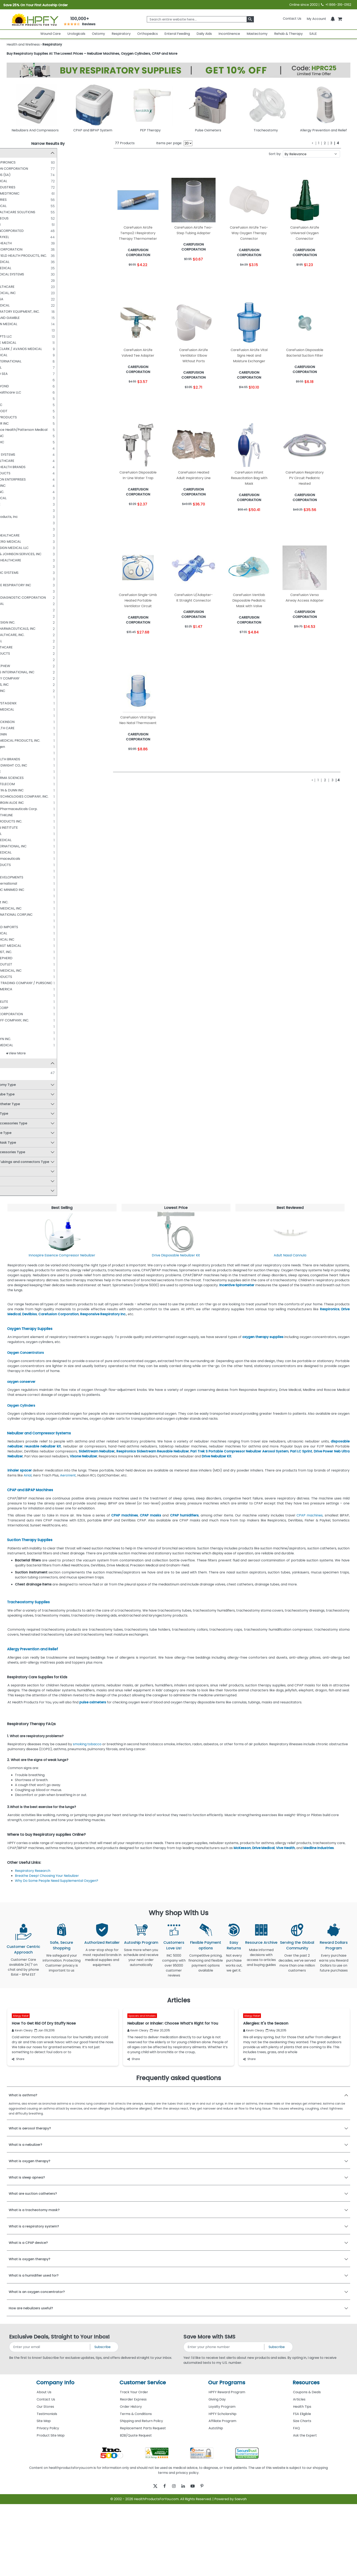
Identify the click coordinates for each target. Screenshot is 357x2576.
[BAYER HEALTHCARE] (10, 460)
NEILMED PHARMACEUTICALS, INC (41, 628)
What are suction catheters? (33, 2194)
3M (17, 697)
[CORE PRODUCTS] (10, 473)
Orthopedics (147, 33)
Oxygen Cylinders (21, 1406)
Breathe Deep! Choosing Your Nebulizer (47, 1876)
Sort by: (275, 153)
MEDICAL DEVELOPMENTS (35, 877)
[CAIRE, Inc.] (10, 610)
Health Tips (302, 2407)
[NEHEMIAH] (10, 920)
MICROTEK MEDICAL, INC (34, 908)
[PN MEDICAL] (10, 641)
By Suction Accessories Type (33, 1153)
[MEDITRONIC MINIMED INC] (10, 889)
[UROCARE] (10, 1032)
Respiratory (121, 33)
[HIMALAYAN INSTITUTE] (10, 827)
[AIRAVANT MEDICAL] (10, 709)
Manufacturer (20, 152)
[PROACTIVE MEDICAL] (10, 342)
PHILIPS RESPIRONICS (31, 162)
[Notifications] (332, 18)
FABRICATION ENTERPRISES (36, 479)
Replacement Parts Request (143, 2428)
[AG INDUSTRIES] (10, 199)
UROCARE (22, 1032)
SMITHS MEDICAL (28, 261)
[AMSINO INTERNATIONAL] (10, 361)
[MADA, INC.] (10, 616)
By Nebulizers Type (24, 1114)
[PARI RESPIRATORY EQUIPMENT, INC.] (10, 311)
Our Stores (45, 2407)
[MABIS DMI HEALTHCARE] (10, 560)
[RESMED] (10, 578)
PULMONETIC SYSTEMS (33, 572)
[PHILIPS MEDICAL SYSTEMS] (10, 274)
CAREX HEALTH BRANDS (33, 759)
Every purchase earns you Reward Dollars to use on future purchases (333, 1966)
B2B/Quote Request (136, 2436)
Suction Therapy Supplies (29, 1540)
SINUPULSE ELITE (27, 1001)
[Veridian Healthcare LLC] (10, 392)
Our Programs (226, 2383)
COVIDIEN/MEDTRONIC (33, 193)
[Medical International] (10, 883)
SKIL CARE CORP (28, 1007)
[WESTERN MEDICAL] (10, 1045)
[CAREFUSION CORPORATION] (10, 168)
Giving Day (217, 2400)
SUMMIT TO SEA (27, 373)
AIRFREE (21, 448)
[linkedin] (184, 2486)
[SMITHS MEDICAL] (10, 261)
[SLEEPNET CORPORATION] (10, 1014)
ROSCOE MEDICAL (29, 268)
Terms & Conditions (136, 2414)
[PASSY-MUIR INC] (10, 423)
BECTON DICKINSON (31, 721)
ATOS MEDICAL (27, 205)
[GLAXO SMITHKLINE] (10, 815)
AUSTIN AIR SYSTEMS (31, 454)
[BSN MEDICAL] (10, 603)
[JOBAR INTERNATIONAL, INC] (10, 846)
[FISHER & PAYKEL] (10, 237)
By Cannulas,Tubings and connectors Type (45, 1162)
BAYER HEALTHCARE (31, 460)
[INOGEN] (10, 330)
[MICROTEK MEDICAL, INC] (10, 908)
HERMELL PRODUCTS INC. (34, 821)
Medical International (32, 883)
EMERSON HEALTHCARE (33, 535)
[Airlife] (10, 1072)
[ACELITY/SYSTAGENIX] (10, 703)
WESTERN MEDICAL (30, 1045)
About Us (44, 2393)
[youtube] (195, 2486)
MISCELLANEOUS (28, 218)
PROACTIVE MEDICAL (31, 342)
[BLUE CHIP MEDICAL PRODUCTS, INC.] (10, 740)
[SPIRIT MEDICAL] (10, 355)
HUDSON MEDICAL (29, 840)
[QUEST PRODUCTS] (10, 976)
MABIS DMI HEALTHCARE (34, 560)
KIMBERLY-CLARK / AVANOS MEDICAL (44, 348)
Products (125, 143)
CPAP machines (310, 1516)
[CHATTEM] (10, 510)
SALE (313, 33)
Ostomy (98, 33)
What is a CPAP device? (28, 2243)
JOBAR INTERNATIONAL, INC (37, 846)
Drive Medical (263, 1848)
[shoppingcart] (340, 18)
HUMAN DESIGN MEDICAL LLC (38, 547)
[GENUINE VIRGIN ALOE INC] (10, 802)
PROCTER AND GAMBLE (33, 317)
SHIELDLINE (23, 659)
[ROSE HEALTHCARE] (10, 647)
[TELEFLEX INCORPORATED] (10, 230)
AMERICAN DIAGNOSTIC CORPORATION (46, 597)
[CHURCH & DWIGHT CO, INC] (10, 765)
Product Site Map (51, 2436)
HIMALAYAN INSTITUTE (32, 827)
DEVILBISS (22, 280)
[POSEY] (10, 566)
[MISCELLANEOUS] (10, 218)
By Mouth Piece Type (26, 1133)
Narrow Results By (48, 143)
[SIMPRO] (10, 995)
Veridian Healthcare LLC (34, 392)
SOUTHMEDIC (25, 442)
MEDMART (23, 896)
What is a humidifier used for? (34, 2276)
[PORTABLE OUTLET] (10, 964)
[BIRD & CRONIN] (10, 734)
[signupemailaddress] (49, 2348)
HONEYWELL (24, 833)
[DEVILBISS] (10, 280)
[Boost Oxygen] (10, 746)
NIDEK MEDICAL (27, 933)
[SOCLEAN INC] (10, 435)
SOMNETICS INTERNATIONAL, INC (41, 672)
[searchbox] (200, 19)
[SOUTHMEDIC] (10, 442)
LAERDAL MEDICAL (29, 852)
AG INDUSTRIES (27, 199)
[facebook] (161, 2486)
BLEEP (19, 398)
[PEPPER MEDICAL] (10, 305)
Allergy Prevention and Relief (32, 1649)
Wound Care (50, 33)
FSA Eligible (302, 2414)
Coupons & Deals (307, 2393)
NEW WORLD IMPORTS (32, 927)
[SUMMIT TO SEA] (10, 373)
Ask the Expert (305, 2436)
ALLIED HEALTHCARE (31, 286)
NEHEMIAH (23, 920)
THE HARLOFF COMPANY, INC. (38, 1020)
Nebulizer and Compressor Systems (39, 1433)
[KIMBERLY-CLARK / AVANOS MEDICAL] (10, 348)
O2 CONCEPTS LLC (29, 336)
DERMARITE (24, 771)
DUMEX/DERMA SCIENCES (35, 777)
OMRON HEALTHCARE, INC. (36, 634)
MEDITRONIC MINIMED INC (36, 889)
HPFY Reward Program (227, 2393)
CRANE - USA (25, 299)
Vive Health (285, 1848)
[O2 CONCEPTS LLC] (10, 336)
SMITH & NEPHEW (28, 666)
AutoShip (216, 2428)
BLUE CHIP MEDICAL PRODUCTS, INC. (43, 740)
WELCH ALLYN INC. (29, 1039)
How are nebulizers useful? (31, 2308)
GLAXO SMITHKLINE (30, 815)
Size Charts (302, 2421)
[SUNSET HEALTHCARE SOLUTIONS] (10, 212)
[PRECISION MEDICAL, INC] (10, 970)
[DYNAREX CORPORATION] (10, 249)
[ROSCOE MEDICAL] (10, 268)
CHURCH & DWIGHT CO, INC (37, 765)
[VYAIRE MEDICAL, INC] (10, 292)
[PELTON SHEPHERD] (10, 958)
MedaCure (23, 871)
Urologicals (76, 33)
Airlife (19, 1073)
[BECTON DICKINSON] (10, 721)
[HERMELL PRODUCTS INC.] (10, 821)
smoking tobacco (87, 1744)
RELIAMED (22, 380)
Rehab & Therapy (288, 33)
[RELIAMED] (10, 379)
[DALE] (10, 522)
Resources (306, 2383)
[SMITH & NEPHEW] (10, 665)
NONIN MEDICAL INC (31, 939)
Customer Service (142, 2383)
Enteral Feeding (177, 33)
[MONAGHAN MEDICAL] (10, 324)
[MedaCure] (10, 871)
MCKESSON (24, 224)
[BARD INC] (10, 715)
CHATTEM (23, 510)
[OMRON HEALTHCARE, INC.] (10, 634)
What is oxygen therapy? (29, 2161)
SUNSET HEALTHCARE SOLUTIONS (41, 212)
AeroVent (68, 1476)
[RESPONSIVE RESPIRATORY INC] (10, 585)
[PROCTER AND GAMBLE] (10, 317)
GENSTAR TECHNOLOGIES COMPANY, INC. (48, 796)
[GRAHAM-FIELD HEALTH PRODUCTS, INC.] (10, 255)
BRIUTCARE (24, 504)
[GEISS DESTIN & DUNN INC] (10, 790)
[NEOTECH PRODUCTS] (10, 417)
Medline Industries (318, 1848)
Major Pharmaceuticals (33, 858)
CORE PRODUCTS (29, 473)
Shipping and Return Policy (141, 2421)
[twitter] (150, 2486)
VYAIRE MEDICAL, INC (31, 293)
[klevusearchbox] (250, 19)
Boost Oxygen (26, 746)
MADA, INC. (23, 616)
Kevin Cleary (22, 2031)
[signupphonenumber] (224, 2348)
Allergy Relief (21, 2016)
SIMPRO (21, 995)
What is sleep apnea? (27, 2178)
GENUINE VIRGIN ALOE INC (35, 802)
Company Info (55, 2383)
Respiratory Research (32, 1871)
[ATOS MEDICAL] (10, 205)
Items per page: (169, 143)
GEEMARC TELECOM (31, 784)
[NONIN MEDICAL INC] (10, 939)
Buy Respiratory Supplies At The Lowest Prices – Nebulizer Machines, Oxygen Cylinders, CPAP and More (92, 53)
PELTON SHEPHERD (30, 958)
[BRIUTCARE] (10, 504)
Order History (131, 2407)
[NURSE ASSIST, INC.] (10, 951)
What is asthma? (23, 2095)
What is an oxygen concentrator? (37, 2292)
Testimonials (47, 2414)
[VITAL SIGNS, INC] (10, 684)
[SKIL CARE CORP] (10, 1007)
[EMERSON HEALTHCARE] (10, 535)
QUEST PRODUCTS (29, 976)
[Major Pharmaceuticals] (10, 858)
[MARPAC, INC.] (10, 491)
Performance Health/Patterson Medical (47, 429)
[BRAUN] (10, 753)
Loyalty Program (222, 2407)
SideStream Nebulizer (97, 1452)
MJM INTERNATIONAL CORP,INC (40, 914)
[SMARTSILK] (10, 591)
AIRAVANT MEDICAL (30, 709)
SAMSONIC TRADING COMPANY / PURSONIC (50, 983)
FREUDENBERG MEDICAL (34, 541)
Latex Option (19, 1181)
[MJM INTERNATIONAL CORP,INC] (10, 914)
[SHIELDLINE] (10, 659)
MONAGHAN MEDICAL (32, 324)
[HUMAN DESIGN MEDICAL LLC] (10, 547)
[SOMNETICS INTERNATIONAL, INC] (10, 672)
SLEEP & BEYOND (28, 386)
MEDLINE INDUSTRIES (31, 187)
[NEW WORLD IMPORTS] (10, 927)
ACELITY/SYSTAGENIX (32, 703)
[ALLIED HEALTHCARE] (10, 286)
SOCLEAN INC (25, 436)
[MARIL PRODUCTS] (10, 864)
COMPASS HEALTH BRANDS (36, 467)
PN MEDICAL (24, 641)
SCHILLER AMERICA (30, 989)
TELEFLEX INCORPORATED (35, 230)
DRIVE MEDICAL (27, 181)
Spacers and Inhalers (142, 2016)
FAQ (296, 2428)
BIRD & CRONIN (27, 734)
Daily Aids (204, 33)
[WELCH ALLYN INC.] (10, 1038)
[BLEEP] (10, 398)
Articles (299, 2400)
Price (13, 1191)
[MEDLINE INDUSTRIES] (10, 187)
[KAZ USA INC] (10, 404)
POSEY (20, 566)
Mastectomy (257, 33)
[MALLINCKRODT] (10, 411)
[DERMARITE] (10, 771)
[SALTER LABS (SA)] (10, 174)
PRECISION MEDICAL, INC (34, 970)
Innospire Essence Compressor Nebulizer (62, 1255)
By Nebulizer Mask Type (28, 1143)
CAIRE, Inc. (23, 610)
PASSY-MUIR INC (28, 423)
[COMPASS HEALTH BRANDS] (10, 467)
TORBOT (21, 1026)
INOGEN (21, 330)
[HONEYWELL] (10, 833)
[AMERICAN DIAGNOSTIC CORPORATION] (10, 597)
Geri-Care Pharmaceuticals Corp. (42, 809)
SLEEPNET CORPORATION (35, 1014)
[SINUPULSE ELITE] (10, 1001)
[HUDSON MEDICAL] (10, 840)
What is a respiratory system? (34, 2227)
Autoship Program (141, 1943)
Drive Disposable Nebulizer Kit (176, 1255)
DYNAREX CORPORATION (35, 249)
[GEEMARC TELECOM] (10, 784)
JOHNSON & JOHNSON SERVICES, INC (44, 554)
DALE (19, 523)
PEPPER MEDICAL (28, 305)
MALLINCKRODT (27, 411)
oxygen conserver (21, 1382)
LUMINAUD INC (26, 485)
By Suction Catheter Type (30, 1104)
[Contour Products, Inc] (10, 516)
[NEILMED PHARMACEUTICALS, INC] (10, 628)
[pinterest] (207, 2486)
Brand (14, 1063)
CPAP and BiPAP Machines (30, 1490)
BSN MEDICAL (25, 603)
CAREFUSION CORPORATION (37, 168)
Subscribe (102, 2347)
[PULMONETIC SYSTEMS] (10, 572)
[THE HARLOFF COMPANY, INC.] (10, 1020)
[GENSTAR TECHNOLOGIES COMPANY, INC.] (10, 796)
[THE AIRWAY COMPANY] (10, 678)
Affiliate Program (222, 2421)
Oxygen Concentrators (25, 1353)
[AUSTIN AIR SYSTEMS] (10, 454)
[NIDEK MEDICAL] (10, 933)
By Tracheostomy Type (28, 1085)
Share (18, 2060)
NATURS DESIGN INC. (31, 622)
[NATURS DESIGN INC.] (10, 622)
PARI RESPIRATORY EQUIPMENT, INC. (43, 311)
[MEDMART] (10, 895)
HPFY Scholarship (222, 2414)
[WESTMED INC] (10, 690)
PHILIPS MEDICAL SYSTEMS (35, 274)
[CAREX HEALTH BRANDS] (10, 759)
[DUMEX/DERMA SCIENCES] (10, 777)
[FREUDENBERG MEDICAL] (10, 541)
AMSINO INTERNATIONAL (34, 361)
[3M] (10, 697)
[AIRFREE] (10, 448)
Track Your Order (134, 2393)
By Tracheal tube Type (28, 1094)
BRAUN (20, 753)
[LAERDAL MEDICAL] (10, 852)
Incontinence (229, 33)
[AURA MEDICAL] (10, 498)
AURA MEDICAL (27, 498)
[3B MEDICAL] (10, 367)
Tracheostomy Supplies (28, 1602)
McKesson (242, 1848)
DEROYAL (22, 529)
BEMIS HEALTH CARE (31, 728)
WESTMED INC (26, 690)
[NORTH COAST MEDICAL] (10, 945)
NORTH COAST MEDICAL (34, 945)
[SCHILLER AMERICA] (10, 989)
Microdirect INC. (28, 902)
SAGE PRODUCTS (28, 653)
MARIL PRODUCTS (29, 864)
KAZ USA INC (25, 404)
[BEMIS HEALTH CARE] (10, 728)
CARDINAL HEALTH (29, 243)
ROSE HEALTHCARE (30, 647)
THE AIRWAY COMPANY (33, 678)
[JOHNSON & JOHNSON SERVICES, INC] (10, 554)
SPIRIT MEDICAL (27, 355)
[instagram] (172, 2486)
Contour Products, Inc (32, 516)
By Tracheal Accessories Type (34, 1123)
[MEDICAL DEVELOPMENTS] (10, 877)
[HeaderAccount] (316, 18)
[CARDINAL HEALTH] (10, 243)
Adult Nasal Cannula (290, 1255)
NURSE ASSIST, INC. (29, 951)
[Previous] (313, 143)
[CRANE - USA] (10, 299)
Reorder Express (133, 2400)
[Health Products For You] (35, 19)
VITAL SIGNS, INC (28, 684)
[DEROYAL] (10, 529)
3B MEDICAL (24, 367)
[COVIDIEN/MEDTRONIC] (10, 193)
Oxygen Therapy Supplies (29, 1329)
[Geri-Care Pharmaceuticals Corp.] (10, 808)
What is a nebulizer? (25, 2145)
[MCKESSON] (10, 224)
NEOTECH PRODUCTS (32, 417)
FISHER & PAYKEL (28, 237)
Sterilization (19, 1172)
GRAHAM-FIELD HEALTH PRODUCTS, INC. (47, 255)
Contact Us (292, 18)
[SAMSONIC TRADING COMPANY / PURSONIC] (10, 983)
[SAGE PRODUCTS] (10, 653)
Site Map (44, 2421)
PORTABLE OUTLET (30, 964)
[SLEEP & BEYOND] (10, 386)
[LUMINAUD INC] (10, 485)
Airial (27, 1476)
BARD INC (22, 715)
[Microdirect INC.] (10, 902)
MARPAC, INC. (25, 491)
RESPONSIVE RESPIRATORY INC (39, 585)
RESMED (21, 578)
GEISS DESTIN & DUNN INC (35, 790)
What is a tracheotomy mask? (34, 2210)
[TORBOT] (10, 1026)
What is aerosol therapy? (30, 2129)
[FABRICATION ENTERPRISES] (10, 479)
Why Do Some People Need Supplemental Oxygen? (56, 1881)
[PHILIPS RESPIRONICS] (10, 162)
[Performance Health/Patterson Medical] (10, 429)
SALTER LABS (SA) (29, 174)
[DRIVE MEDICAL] (10, 181)
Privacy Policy (48, 2428)
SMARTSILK (23, 591)
